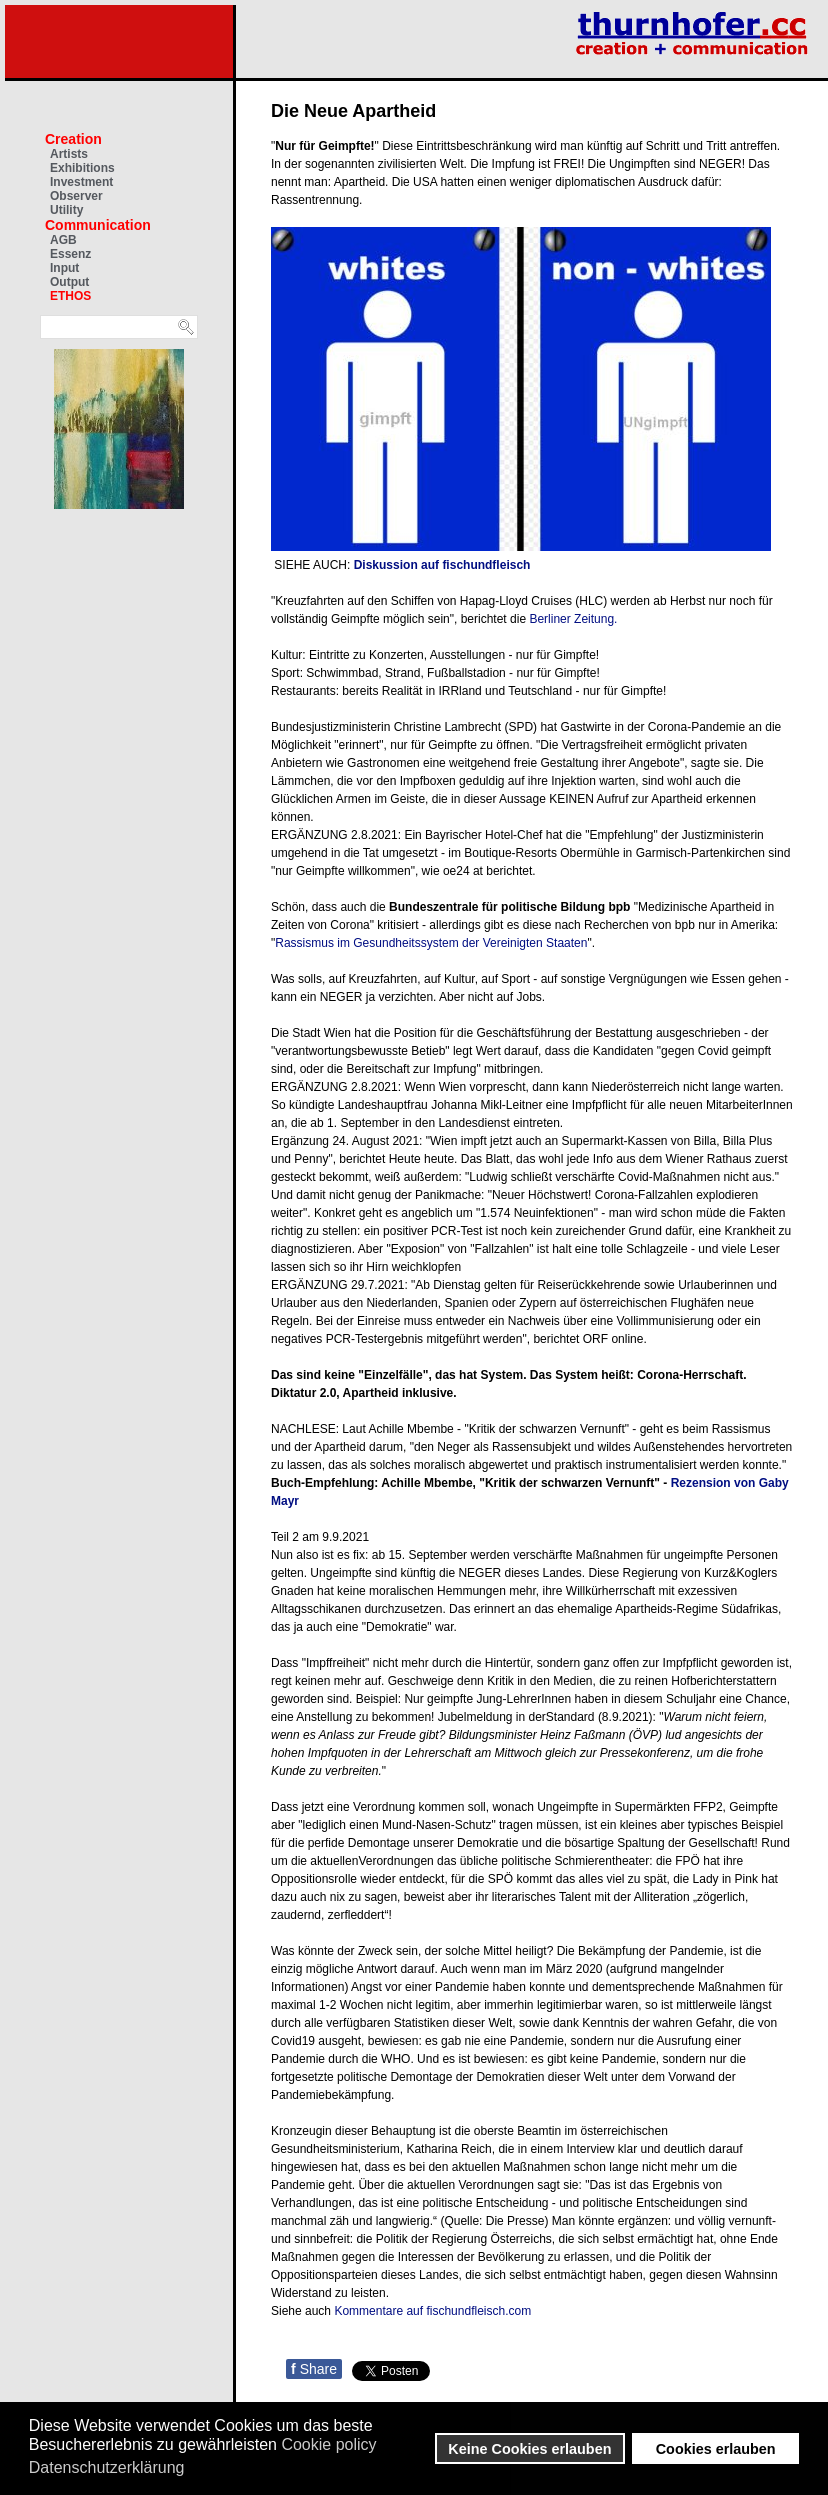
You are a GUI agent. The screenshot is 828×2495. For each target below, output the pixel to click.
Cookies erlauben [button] (716, 2449)
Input (64, 268)
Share (314, 2369)
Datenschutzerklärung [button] (107, 2467)
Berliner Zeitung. (573, 619)
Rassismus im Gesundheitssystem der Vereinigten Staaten (431, 943)
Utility (66, 210)
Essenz (70, 254)
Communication (98, 225)
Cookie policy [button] (328, 2444)
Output (69, 282)
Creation (73, 139)
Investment (81, 182)
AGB (63, 240)
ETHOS (70, 296)
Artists (69, 154)
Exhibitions (82, 168)
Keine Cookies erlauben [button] (529, 2449)
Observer (76, 196)
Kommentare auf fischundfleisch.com (432, 2311)
